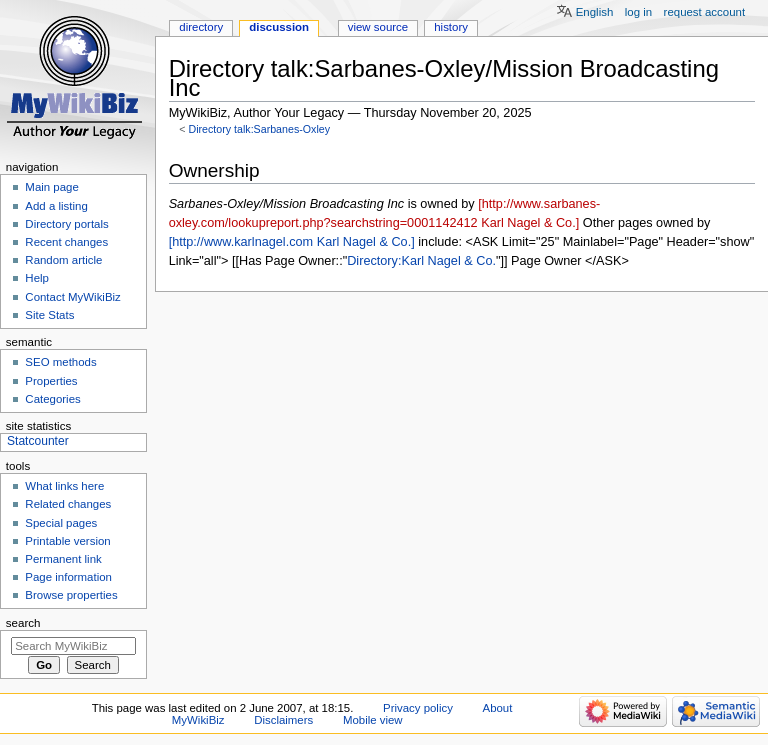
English (595, 12)
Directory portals (66, 224)
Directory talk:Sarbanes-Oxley (259, 129)
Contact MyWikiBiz (72, 297)
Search (23, 623)
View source (378, 27)
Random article (63, 260)
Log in (638, 12)
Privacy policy (418, 708)
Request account (705, 12)
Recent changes (66, 242)
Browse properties (71, 595)
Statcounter (38, 441)
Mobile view (373, 720)
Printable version (67, 541)
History (451, 27)
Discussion (279, 27)
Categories (52, 399)
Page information (68, 577)
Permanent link (63, 559)
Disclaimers (283, 720)
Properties (51, 381)
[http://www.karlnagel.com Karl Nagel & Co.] (292, 242)
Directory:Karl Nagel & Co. (421, 261)
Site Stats (49, 315)
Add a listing (56, 206)
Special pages (61, 523)
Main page (52, 187)
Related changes (68, 504)
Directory (201, 27)
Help (37, 278)
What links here (64, 486)
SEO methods (60, 362)
